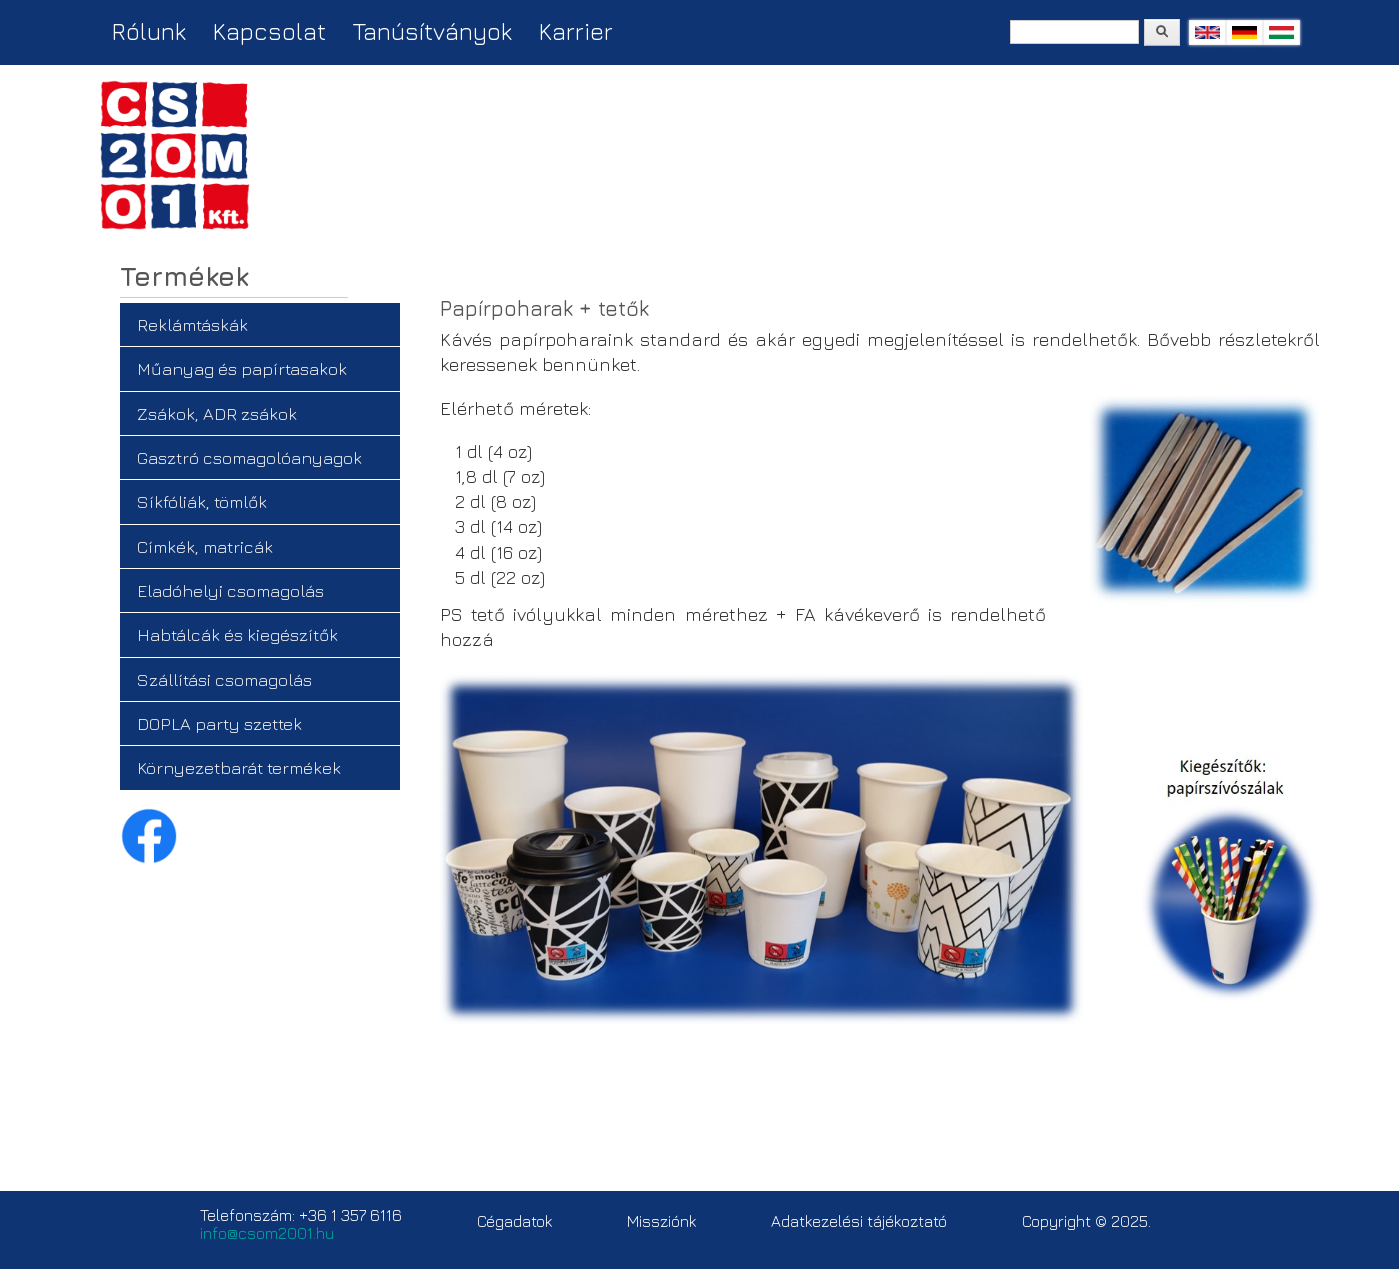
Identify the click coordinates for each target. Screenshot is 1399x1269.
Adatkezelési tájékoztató (859, 1221)
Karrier (576, 31)
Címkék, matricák (205, 546)
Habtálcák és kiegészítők (237, 634)
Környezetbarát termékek (239, 767)
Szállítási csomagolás (224, 679)
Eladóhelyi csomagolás (230, 590)
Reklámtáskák (192, 324)
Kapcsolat (269, 31)
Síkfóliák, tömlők (202, 501)
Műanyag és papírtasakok (242, 368)
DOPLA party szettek (219, 723)
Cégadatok (514, 1221)
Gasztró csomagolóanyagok (249, 457)
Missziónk (661, 1221)
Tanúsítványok (432, 31)
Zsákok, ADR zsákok (217, 413)
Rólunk (149, 31)
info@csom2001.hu (267, 1233)
